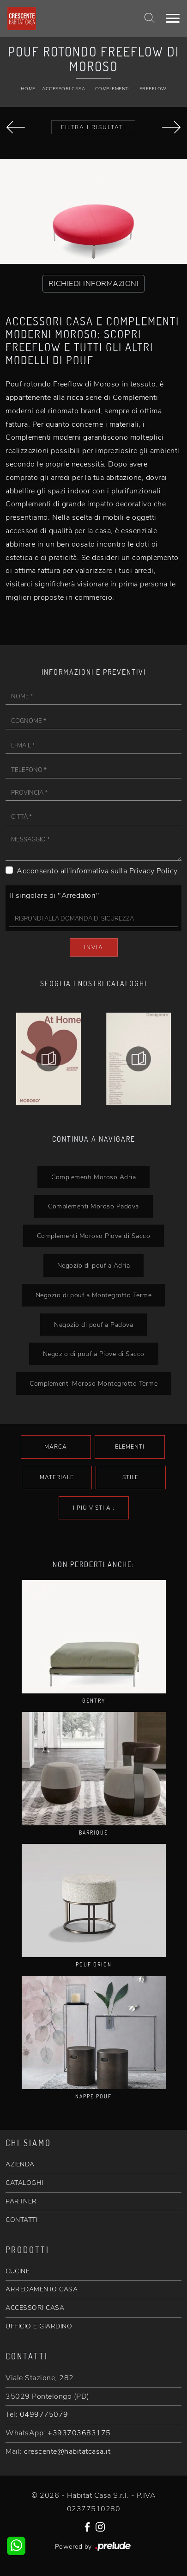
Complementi (112, 89)
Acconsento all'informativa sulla (97, 871)
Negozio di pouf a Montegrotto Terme (94, 1295)
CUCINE (18, 2271)
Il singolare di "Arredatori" (54, 895)
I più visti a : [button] (94, 1508)
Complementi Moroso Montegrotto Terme (93, 1383)
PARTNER (21, 2201)
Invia (93, 947)
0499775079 (44, 2414)
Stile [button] (130, 1477)
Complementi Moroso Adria (93, 1177)
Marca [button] (55, 1446)
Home (28, 89)
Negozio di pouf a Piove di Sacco (94, 1353)
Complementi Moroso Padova (93, 1206)
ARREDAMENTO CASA (42, 2289)
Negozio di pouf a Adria (93, 1265)
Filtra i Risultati (93, 127)
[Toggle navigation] (173, 18)
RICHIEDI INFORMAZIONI (93, 284)
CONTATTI (21, 2219)
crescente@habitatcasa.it (67, 2451)
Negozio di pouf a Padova (93, 1324)
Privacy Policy (153, 871)
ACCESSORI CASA (35, 2307)
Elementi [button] (130, 1446)
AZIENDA (20, 2164)
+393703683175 (79, 2433)
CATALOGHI (24, 2182)
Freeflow (153, 89)
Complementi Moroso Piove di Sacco (94, 1235)
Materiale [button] (57, 1477)
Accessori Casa (63, 89)
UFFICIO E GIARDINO (39, 2326)
